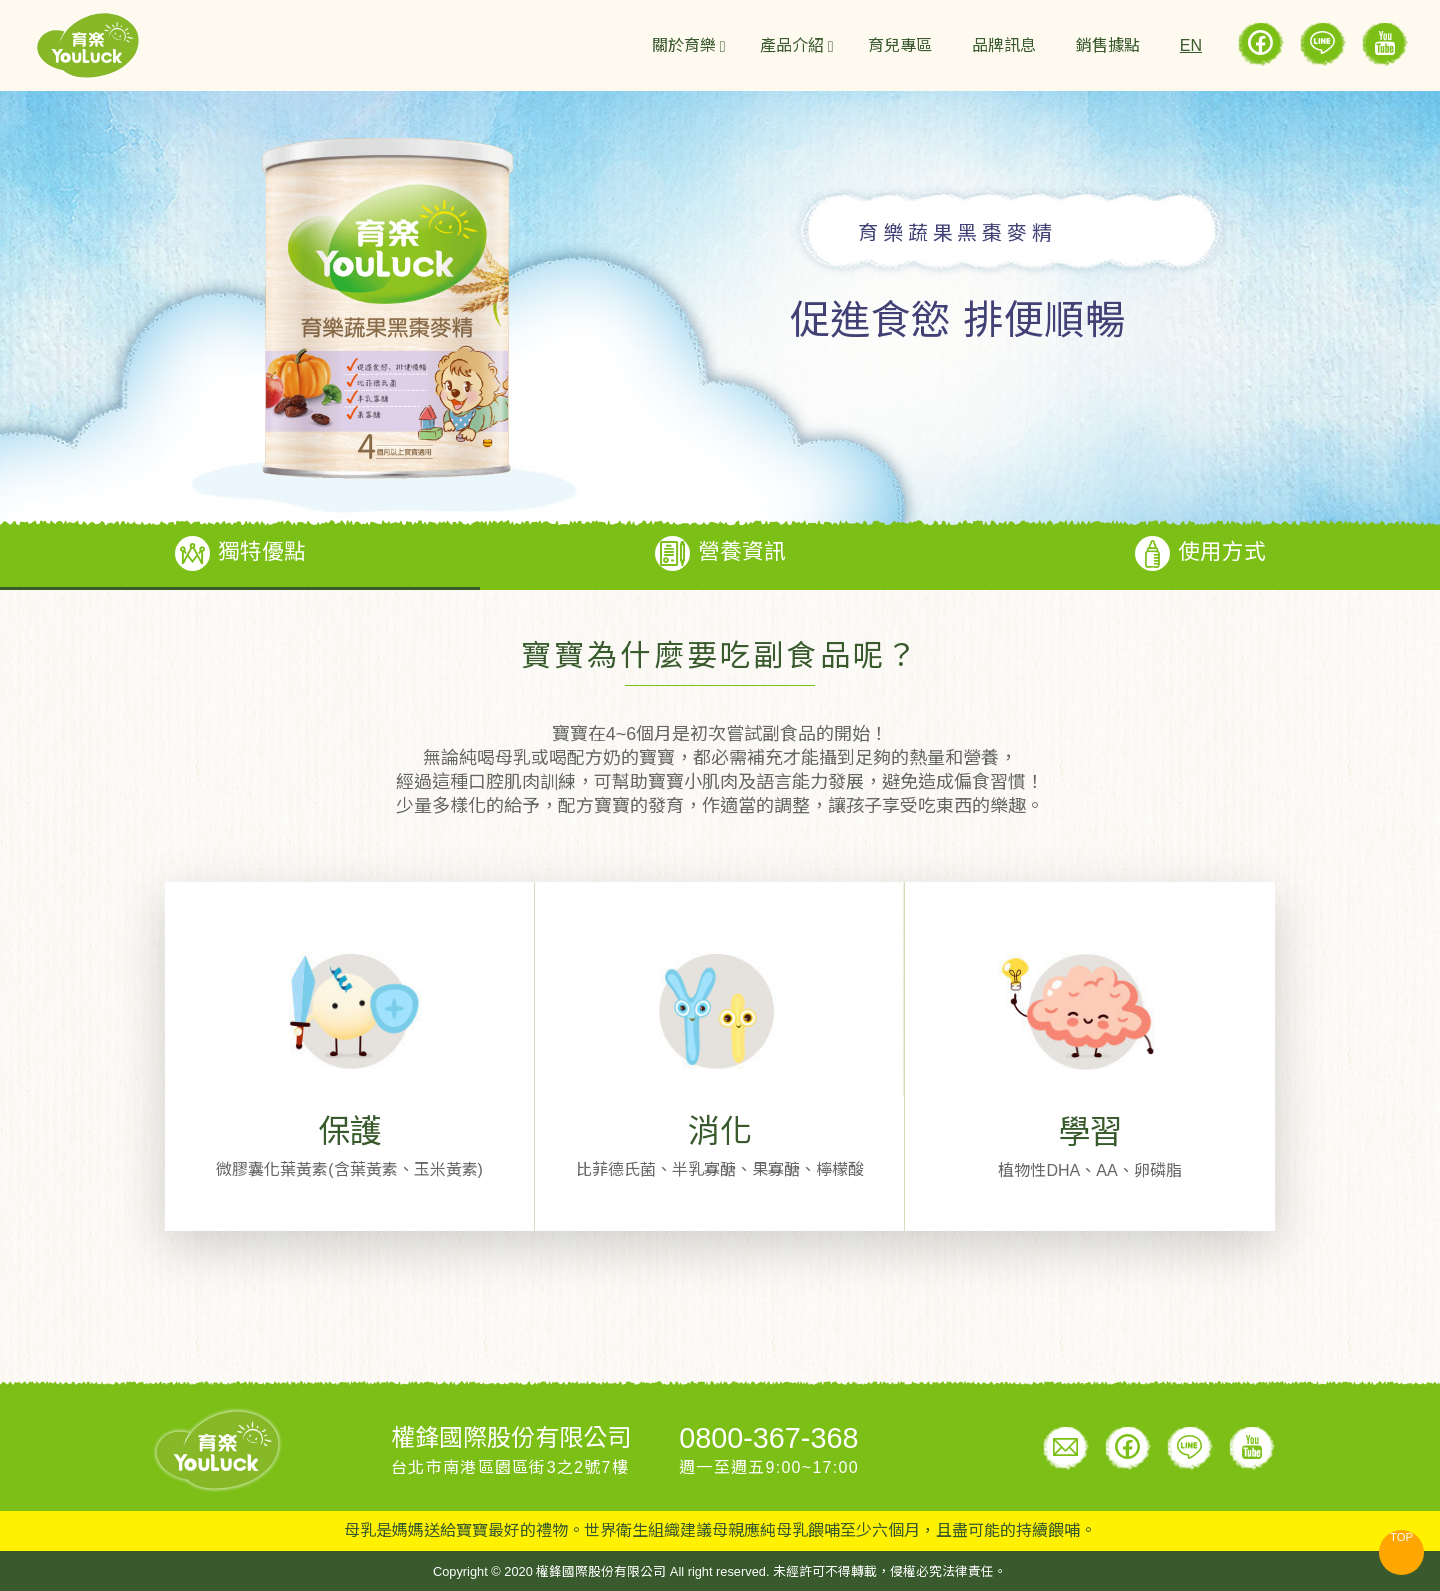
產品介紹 (792, 45)
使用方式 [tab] (1200, 553)
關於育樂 (684, 45)
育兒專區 (900, 45)
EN (1191, 45)
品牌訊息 (1004, 45)
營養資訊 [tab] (720, 553)
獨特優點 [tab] (240, 553)
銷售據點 (1108, 45)
